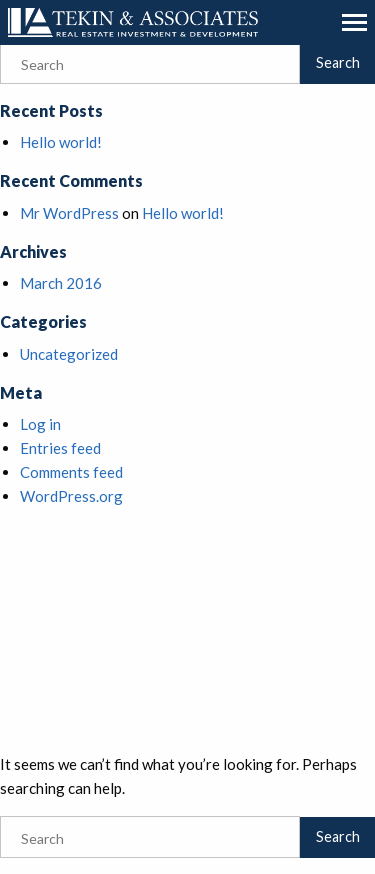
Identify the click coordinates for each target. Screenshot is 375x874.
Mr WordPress (69, 213)
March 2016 (61, 283)
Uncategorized (69, 354)
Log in (40, 424)
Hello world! (61, 142)
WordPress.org (71, 496)
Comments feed (71, 472)
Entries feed (60, 448)
